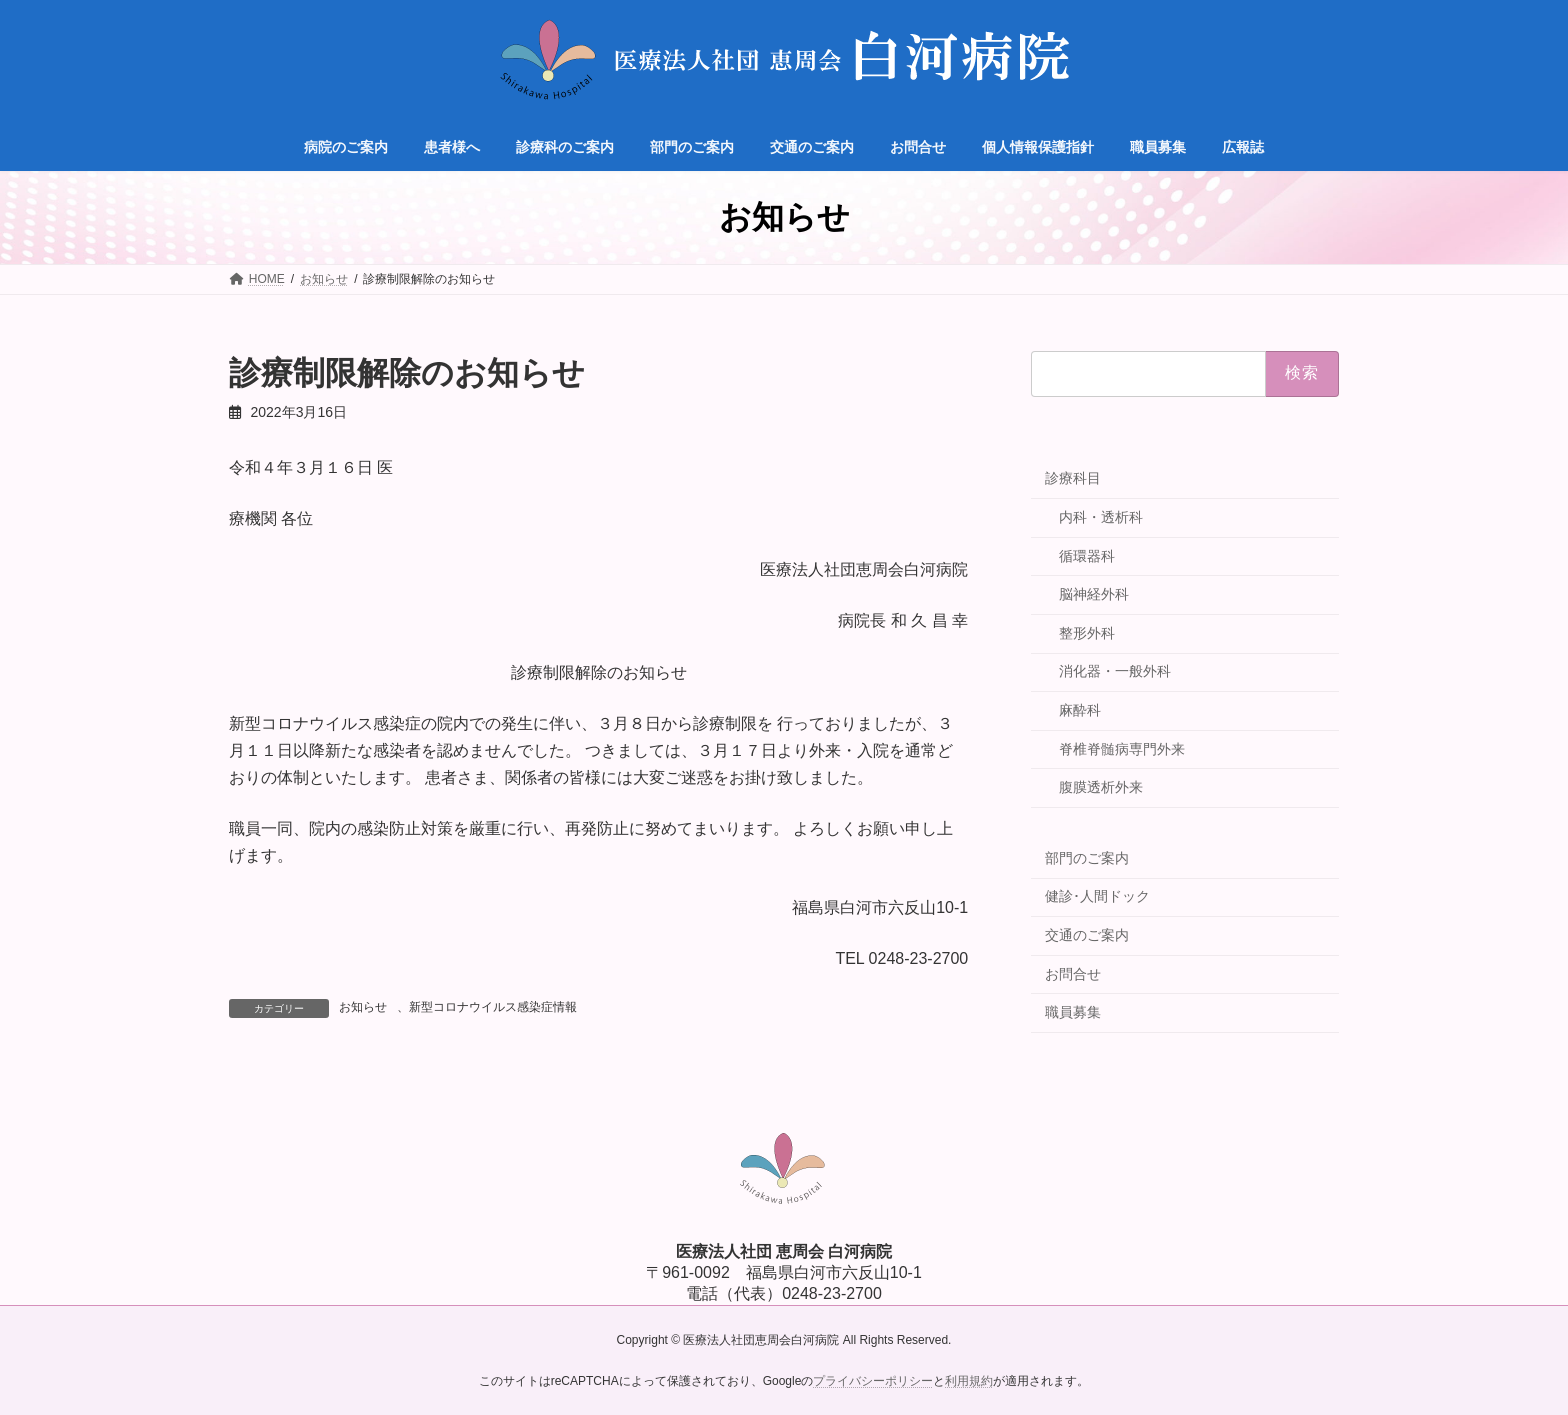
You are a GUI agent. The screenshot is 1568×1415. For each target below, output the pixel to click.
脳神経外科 (1094, 594)
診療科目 (1073, 478)
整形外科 (1087, 633)
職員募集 (1073, 1012)
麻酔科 (1080, 710)
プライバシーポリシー (873, 1381)
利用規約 (969, 1381)
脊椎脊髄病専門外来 (1122, 749)
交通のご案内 (1087, 935)
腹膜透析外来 (1101, 787)
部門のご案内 (1087, 858)
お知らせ (363, 1007)
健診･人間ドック (1097, 896)
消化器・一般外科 (1115, 671)
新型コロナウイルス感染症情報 (493, 1007)
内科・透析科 (1101, 517)
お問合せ (1073, 974)
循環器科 (1087, 556)
